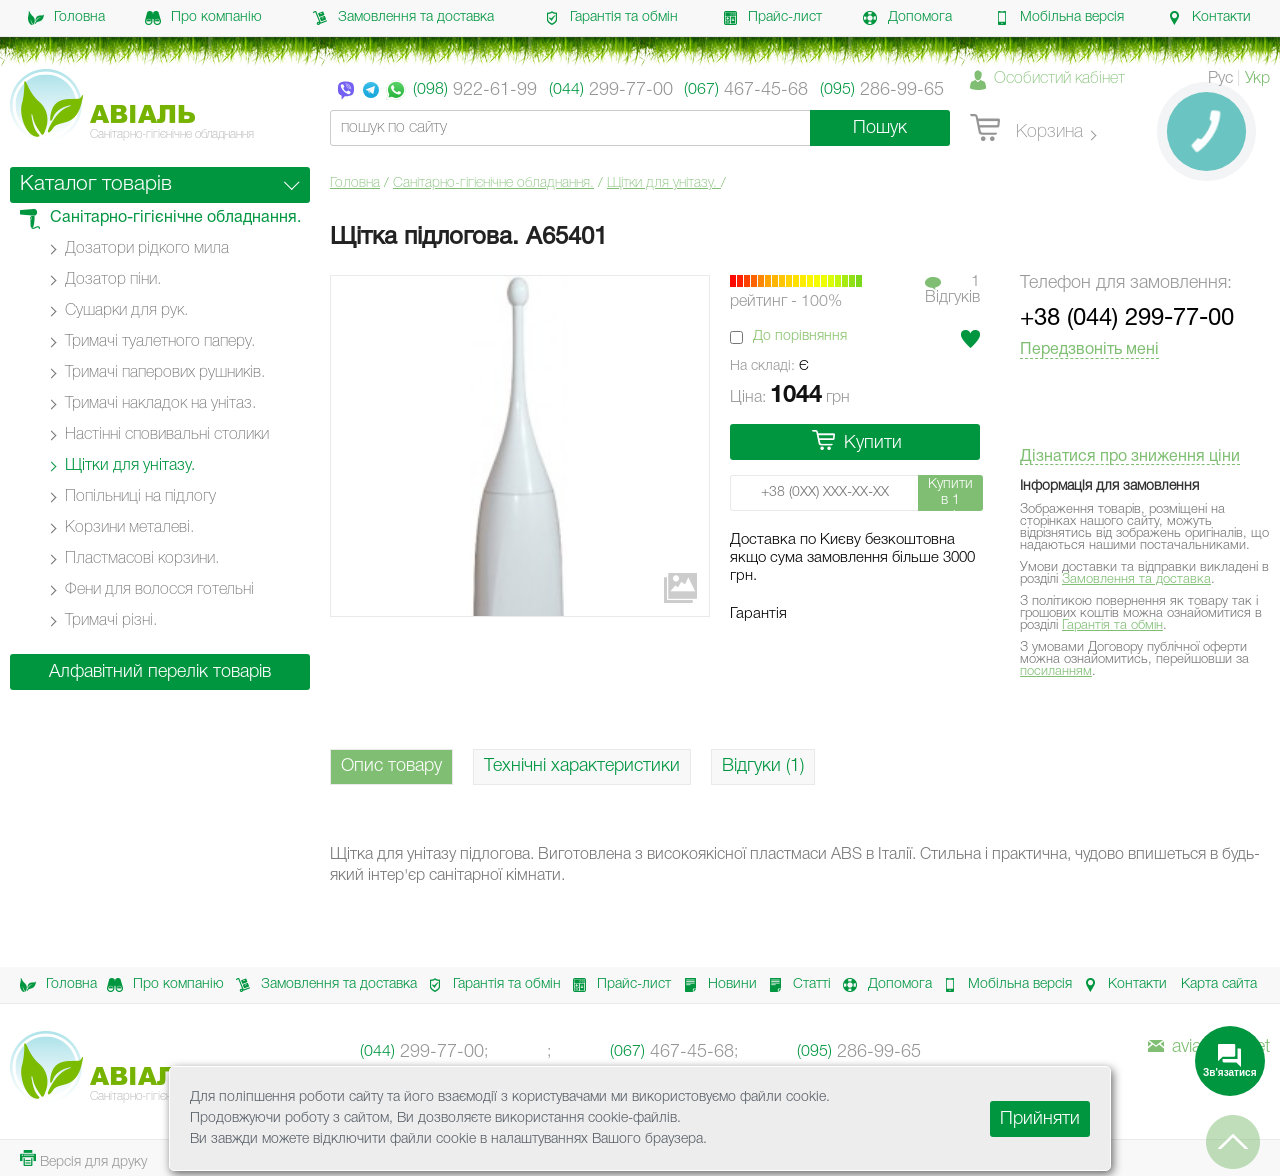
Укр (1257, 79)
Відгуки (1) (763, 766)
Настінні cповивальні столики (167, 435)
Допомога (907, 18)
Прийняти (1040, 1119)
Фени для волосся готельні (159, 590)
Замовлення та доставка (403, 18)
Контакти (1208, 18)
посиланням (1056, 671)
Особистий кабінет (1059, 79)
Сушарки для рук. (126, 311)
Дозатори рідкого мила (147, 249)
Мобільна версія (1059, 18)
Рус (1220, 79)
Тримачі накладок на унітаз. (160, 404)
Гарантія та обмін (611, 18)
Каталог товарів (96, 184)
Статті (794, 985)
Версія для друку (83, 1159)
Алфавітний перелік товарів (160, 672)
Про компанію (203, 18)
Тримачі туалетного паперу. (160, 342)
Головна (66, 18)
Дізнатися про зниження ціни (1130, 457)
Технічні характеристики (582, 766)
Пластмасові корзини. (142, 559)
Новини (714, 985)
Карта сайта (1219, 984)
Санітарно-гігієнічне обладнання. (493, 183)
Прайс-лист (772, 18)
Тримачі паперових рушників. (165, 373)
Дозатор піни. (113, 280)
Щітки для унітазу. (664, 183)
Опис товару (391, 766)
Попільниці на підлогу (140, 497)
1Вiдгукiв (952, 290)
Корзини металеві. (129, 528)
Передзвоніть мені (1089, 350)
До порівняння (800, 336)
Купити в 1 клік (950, 494)
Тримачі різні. (111, 621)
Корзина (1026, 129)
